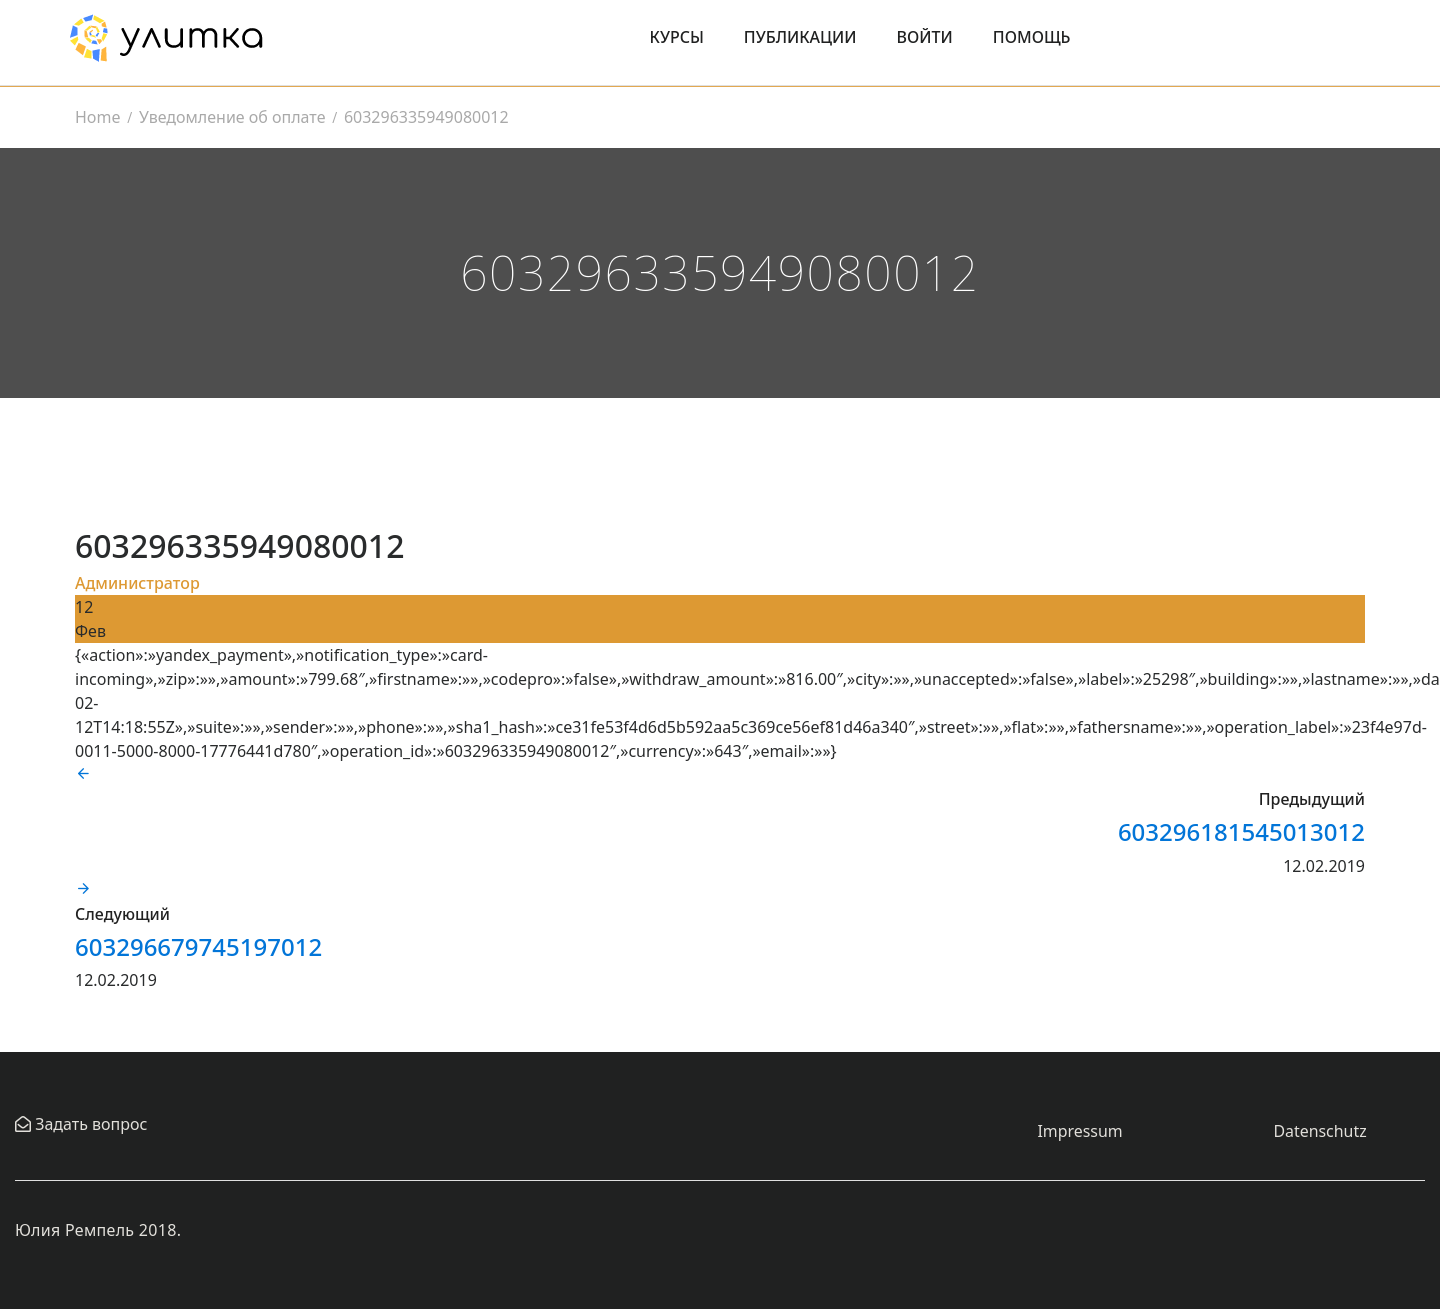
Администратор (137, 583)
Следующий (122, 914)
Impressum (1080, 1131)
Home (98, 117)
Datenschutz (1320, 1131)
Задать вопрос (89, 1124)
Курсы (677, 37)
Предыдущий (1312, 799)
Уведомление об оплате (232, 117)
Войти (925, 37)
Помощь (1032, 37)
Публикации (800, 37)
